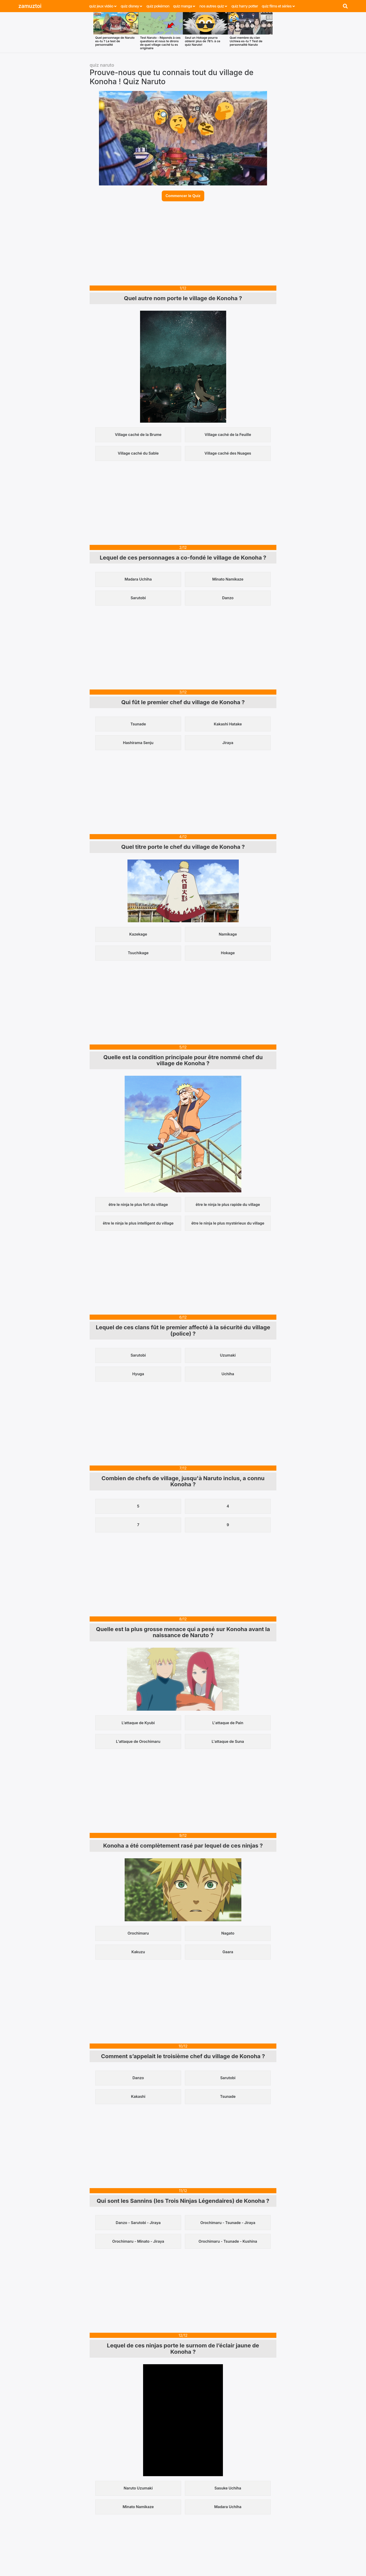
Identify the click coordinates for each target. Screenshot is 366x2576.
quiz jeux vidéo (103, 6)
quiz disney (132, 6)
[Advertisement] (183, 238)
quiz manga (184, 6)
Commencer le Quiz (182, 196)
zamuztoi (29, 6)
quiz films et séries (279, 6)
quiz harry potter (244, 6)
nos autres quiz (213, 6)
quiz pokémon (157, 6)
